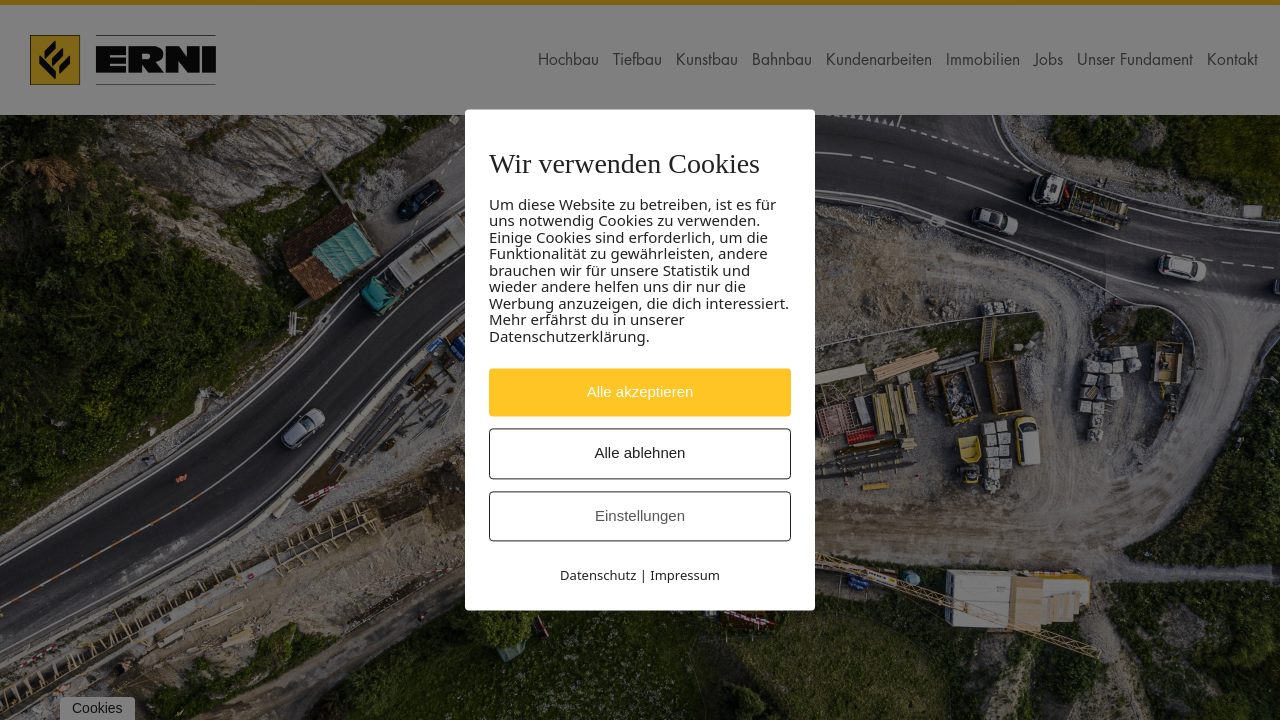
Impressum (685, 576)
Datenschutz (598, 576)
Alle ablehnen (640, 453)
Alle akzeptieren (640, 391)
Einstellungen (640, 515)
